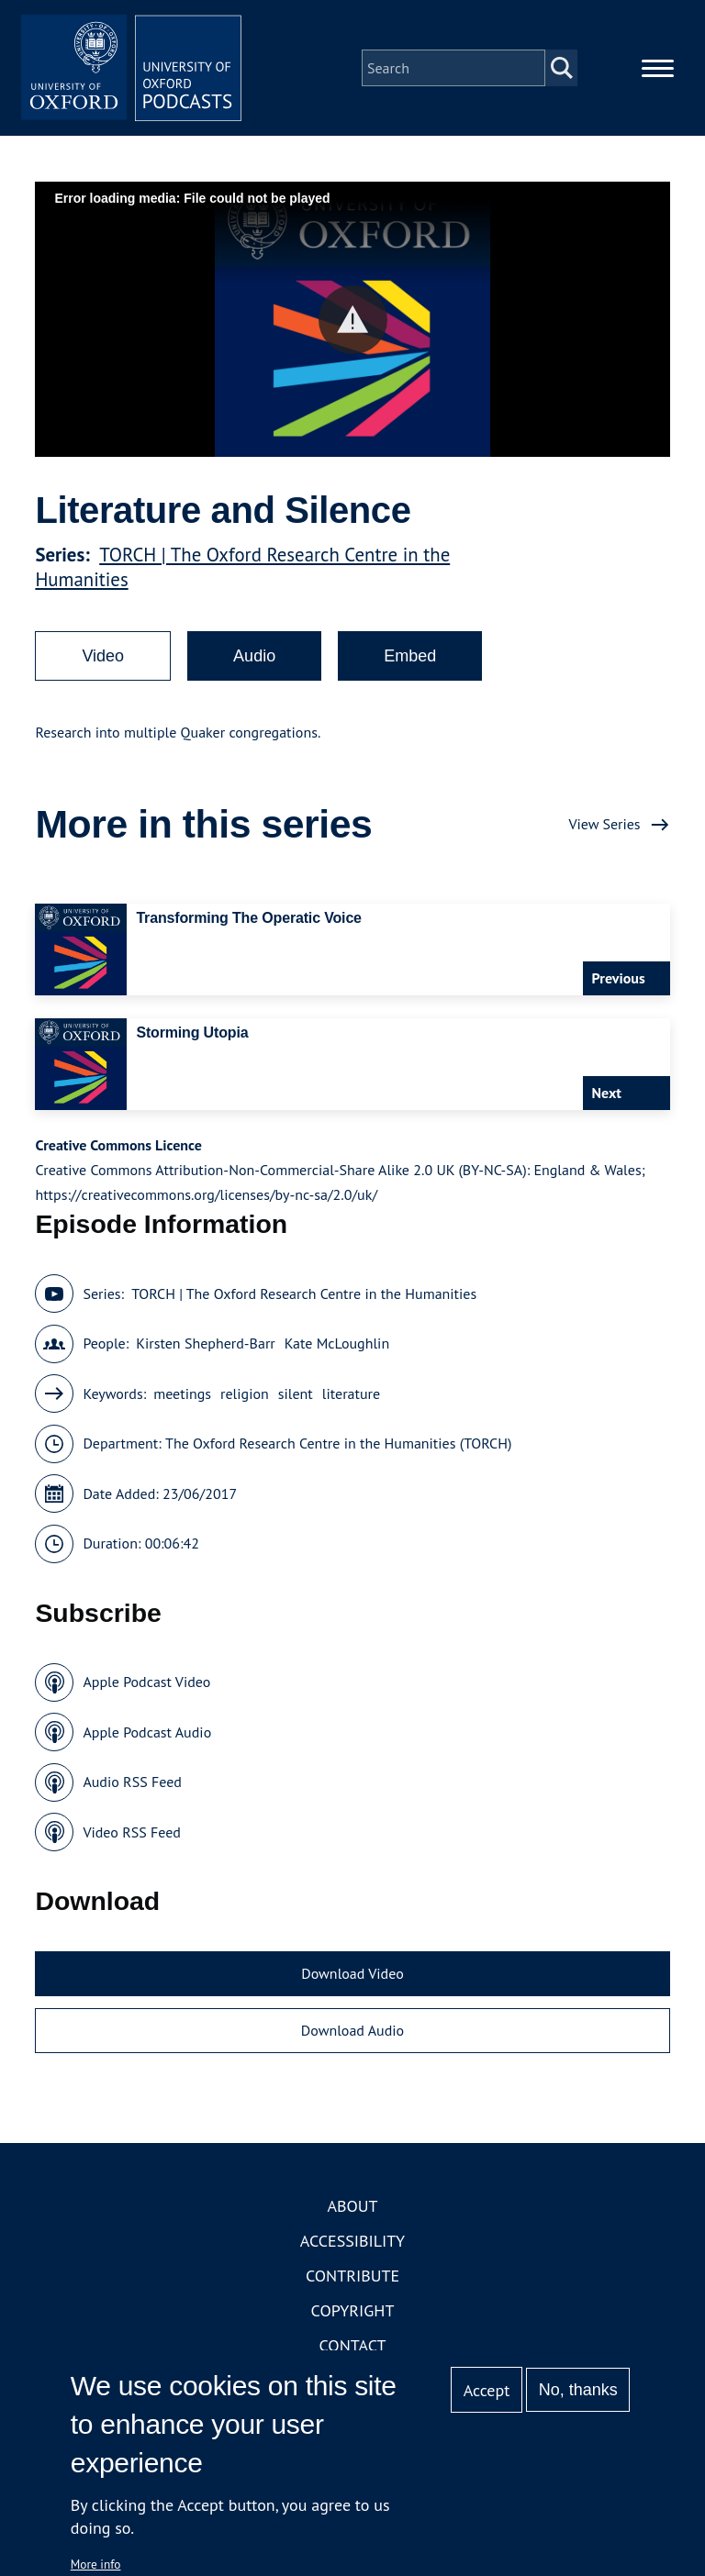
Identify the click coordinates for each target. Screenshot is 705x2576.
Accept (487, 2390)
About (352, 2205)
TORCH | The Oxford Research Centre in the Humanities (303, 1293)
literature (351, 1393)
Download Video (352, 1973)
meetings (182, 1393)
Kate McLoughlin (337, 1343)
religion (244, 1393)
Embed (410, 656)
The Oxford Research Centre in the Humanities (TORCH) (338, 1443)
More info (96, 2564)
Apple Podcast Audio (147, 1732)
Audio (254, 656)
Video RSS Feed (132, 1832)
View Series (604, 824)
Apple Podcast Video (146, 1681)
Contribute (352, 2275)
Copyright (353, 2310)
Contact (352, 2345)
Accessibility (352, 2240)
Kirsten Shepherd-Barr (205, 1343)
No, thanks (578, 2390)
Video (103, 656)
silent (295, 1393)
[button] (353, 319)
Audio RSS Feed (132, 1781)
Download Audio (352, 2030)
